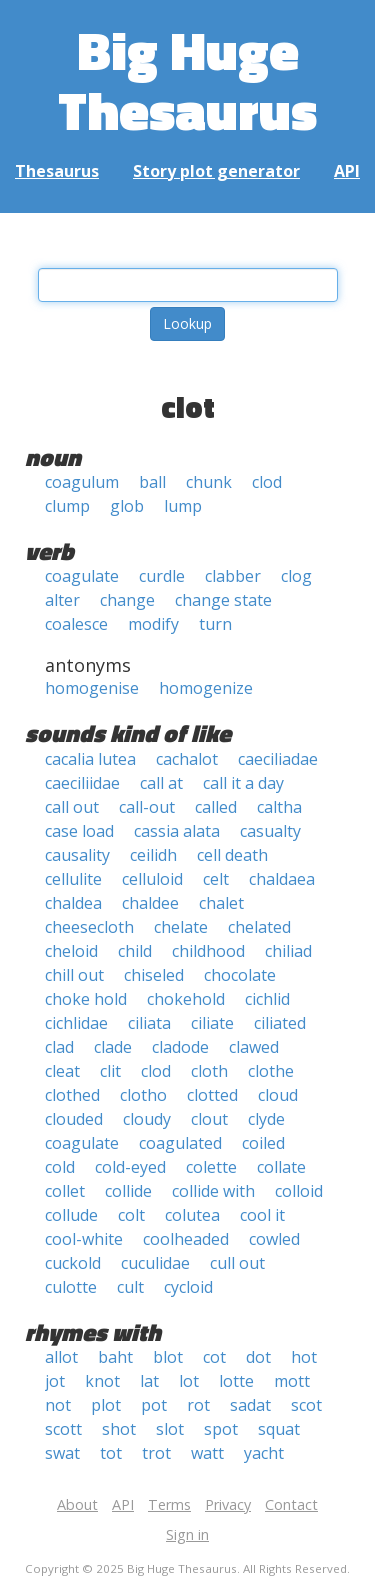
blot (168, 1357)
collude (71, 1215)
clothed (72, 1095)
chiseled (154, 975)
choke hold (86, 999)
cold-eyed (130, 1167)
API (347, 171)
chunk (209, 482)
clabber (233, 576)
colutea (192, 1215)
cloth (209, 1071)
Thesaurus (57, 171)
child (135, 951)
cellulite (73, 879)
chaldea (73, 903)
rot (198, 1405)
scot (306, 1405)
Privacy (228, 1504)
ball (152, 482)
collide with (213, 1191)
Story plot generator (216, 171)
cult (130, 1287)
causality (77, 855)
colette (211, 1167)
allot (61, 1357)
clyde (266, 1119)
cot (214, 1357)
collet (65, 1191)
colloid (299, 1191)
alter (62, 600)
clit (110, 1071)
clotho (143, 1095)
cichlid (267, 999)
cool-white (84, 1239)
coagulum (82, 482)
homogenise (92, 688)
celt (216, 879)
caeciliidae (82, 783)
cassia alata (177, 831)
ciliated (280, 1023)
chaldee (150, 903)
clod (267, 482)
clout (209, 1119)
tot (111, 1453)
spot (221, 1429)
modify (153, 624)
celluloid (152, 879)
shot (119, 1429)
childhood (208, 951)
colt (131, 1215)
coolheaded (186, 1239)
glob (127, 506)
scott (63, 1429)
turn (215, 624)
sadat (250, 1405)
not (58, 1405)
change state (223, 600)
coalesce (76, 624)
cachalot (187, 759)
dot (258, 1357)
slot (170, 1429)
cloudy (147, 1119)
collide (128, 1191)
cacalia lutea (90, 759)
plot (106, 1405)
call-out (147, 807)
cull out (237, 1263)
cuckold (73, 1263)
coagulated (180, 1143)
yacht (264, 1453)
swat (62, 1453)
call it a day (243, 783)
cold (60, 1167)
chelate (181, 927)
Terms (169, 1504)
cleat (62, 1071)
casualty (270, 831)
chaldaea (282, 879)
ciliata (149, 1023)
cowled (274, 1239)
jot (55, 1381)
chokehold (186, 999)
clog (296, 576)
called (216, 807)
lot (189, 1381)
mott (292, 1381)
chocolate (240, 975)
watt (207, 1453)
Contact (291, 1504)
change (127, 600)
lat (149, 1381)
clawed (254, 1047)
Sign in (187, 1534)
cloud (278, 1095)
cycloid (188, 1287)
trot (156, 1453)
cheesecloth (89, 927)
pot (154, 1405)
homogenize (206, 688)
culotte (71, 1287)
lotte (236, 1381)
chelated (259, 927)
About (77, 1504)
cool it (262, 1215)
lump (183, 506)
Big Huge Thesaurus (187, 79)
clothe (271, 1071)
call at (161, 783)
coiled (263, 1143)
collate (281, 1167)
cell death (232, 855)
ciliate (212, 1023)
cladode (180, 1047)
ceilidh (153, 855)
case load (79, 831)
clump (67, 506)
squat (279, 1429)
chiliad (288, 951)
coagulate (82, 576)
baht (115, 1357)
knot (102, 1381)
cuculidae (155, 1263)
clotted (212, 1095)
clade (113, 1047)
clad (59, 1047)
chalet (221, 903)
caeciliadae (278, 759)
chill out (74, 975)
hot (304, 1357)
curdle (162, 576)
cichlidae (76, 1023)
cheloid (71, 951)
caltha (279, 807)
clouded (74, 1119)
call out (72, 807)
